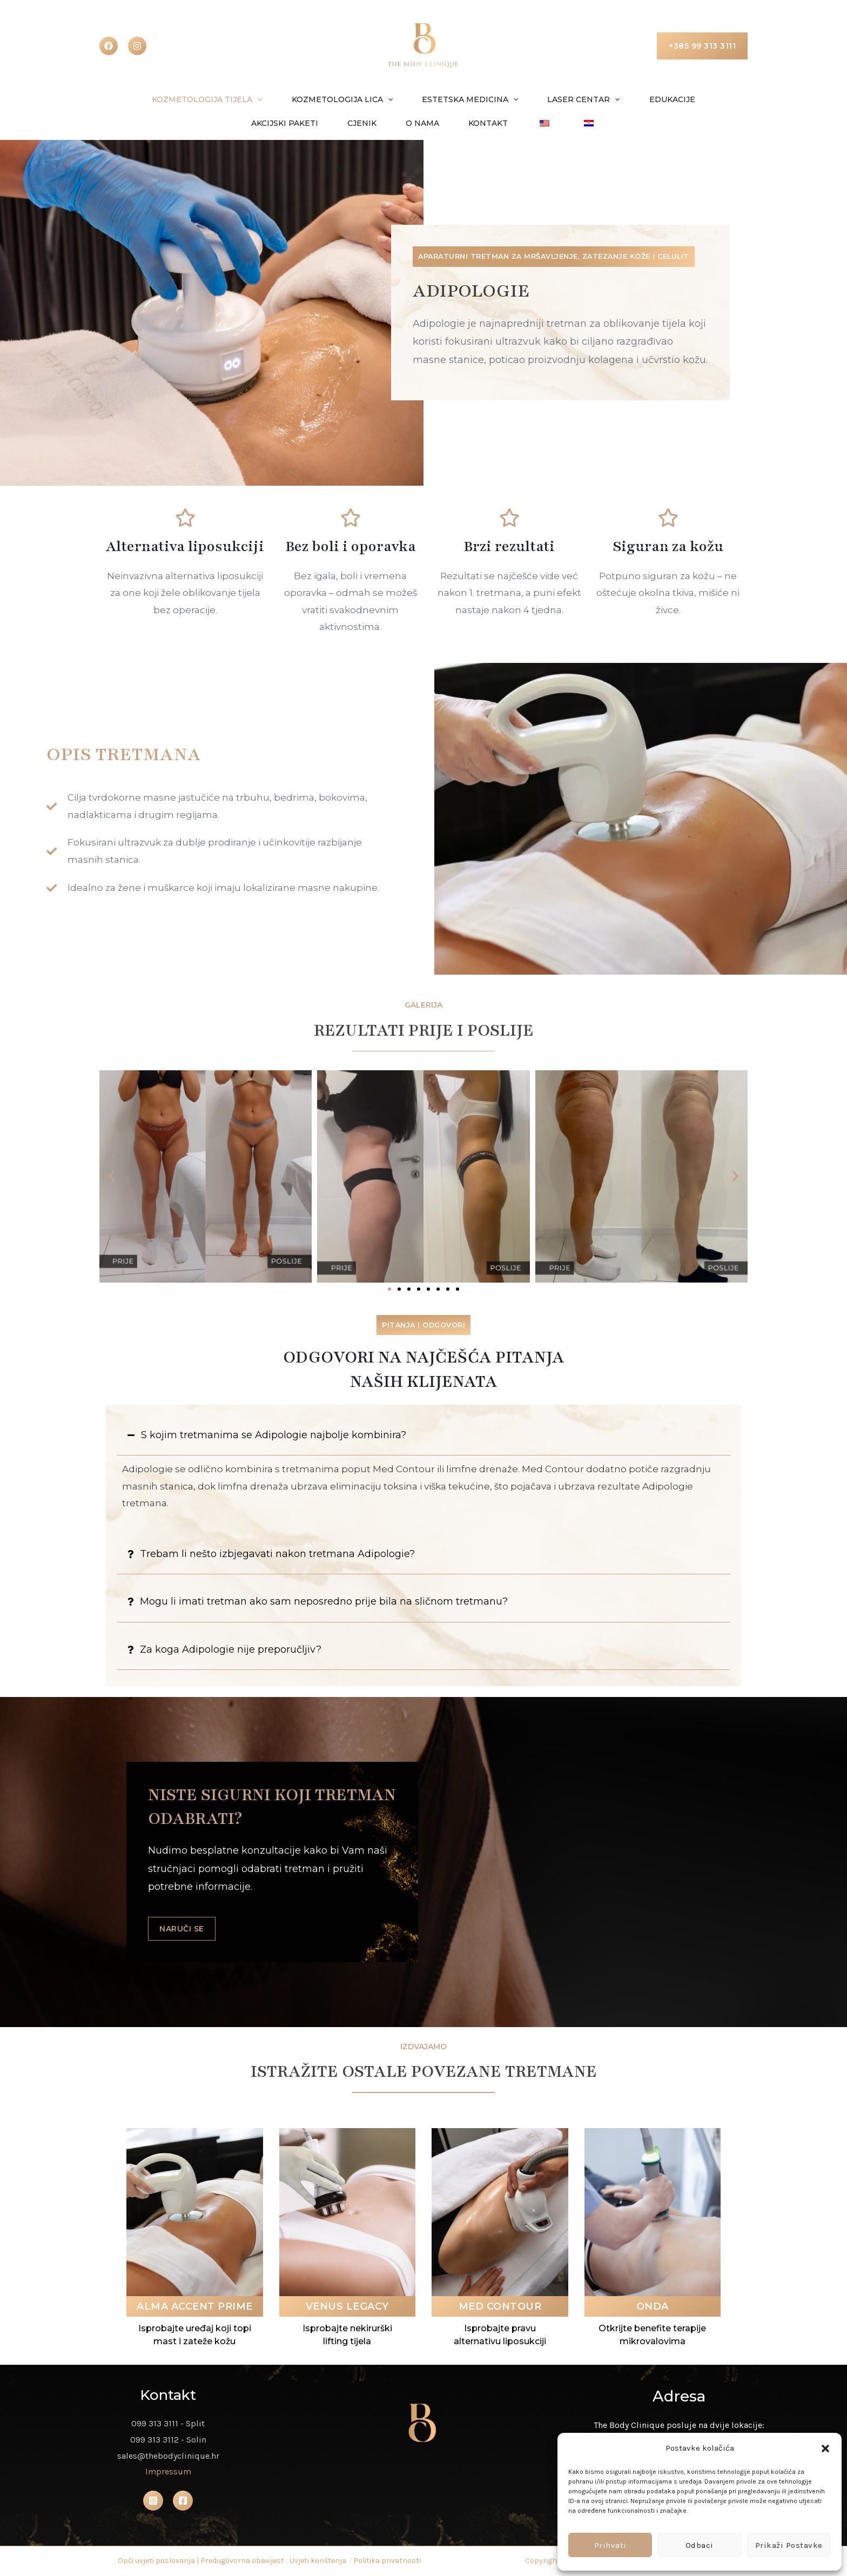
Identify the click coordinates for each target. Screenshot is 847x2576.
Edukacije (614, 99)
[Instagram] (153, 2501)
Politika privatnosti (387, 2561)
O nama (381, 123)
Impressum (168, 2472)
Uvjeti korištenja (318, 2561)
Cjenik (326, 123)
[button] (825, 2448)
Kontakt (440, 123)
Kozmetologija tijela (175, 99)
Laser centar (532, 99)
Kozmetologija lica (303, 99)
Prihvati (610, 2545)
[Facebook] (108, 46)
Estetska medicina (425, 99)
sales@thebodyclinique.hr (168, 2456)
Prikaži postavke (789, 2545)
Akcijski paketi (693, 99)
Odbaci (699, 2545)
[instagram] (137, 46)
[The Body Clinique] (423, 44)
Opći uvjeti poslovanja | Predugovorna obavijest (201, 2561)
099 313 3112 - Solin (168, 2440)
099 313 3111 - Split (168, 2424)
